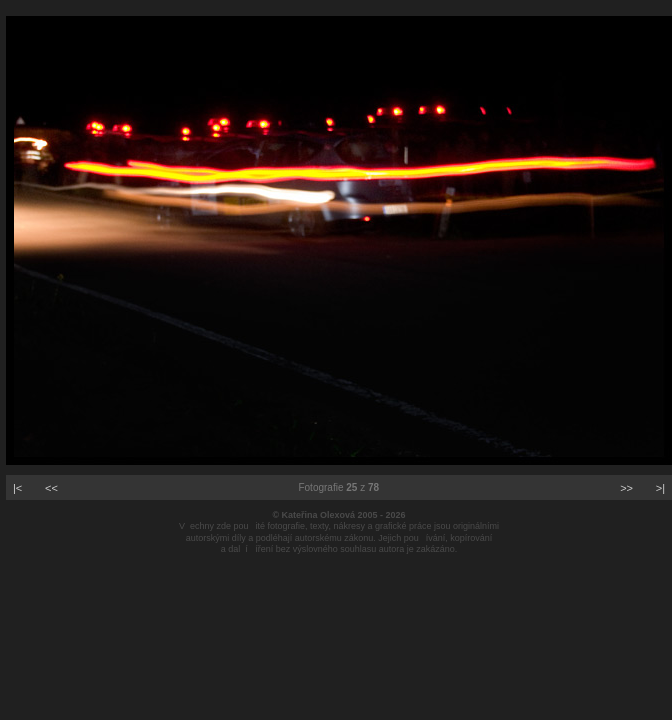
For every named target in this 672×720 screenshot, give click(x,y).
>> (626, 488)
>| (660, 488)
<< (51, 488)
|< (17, 488)
